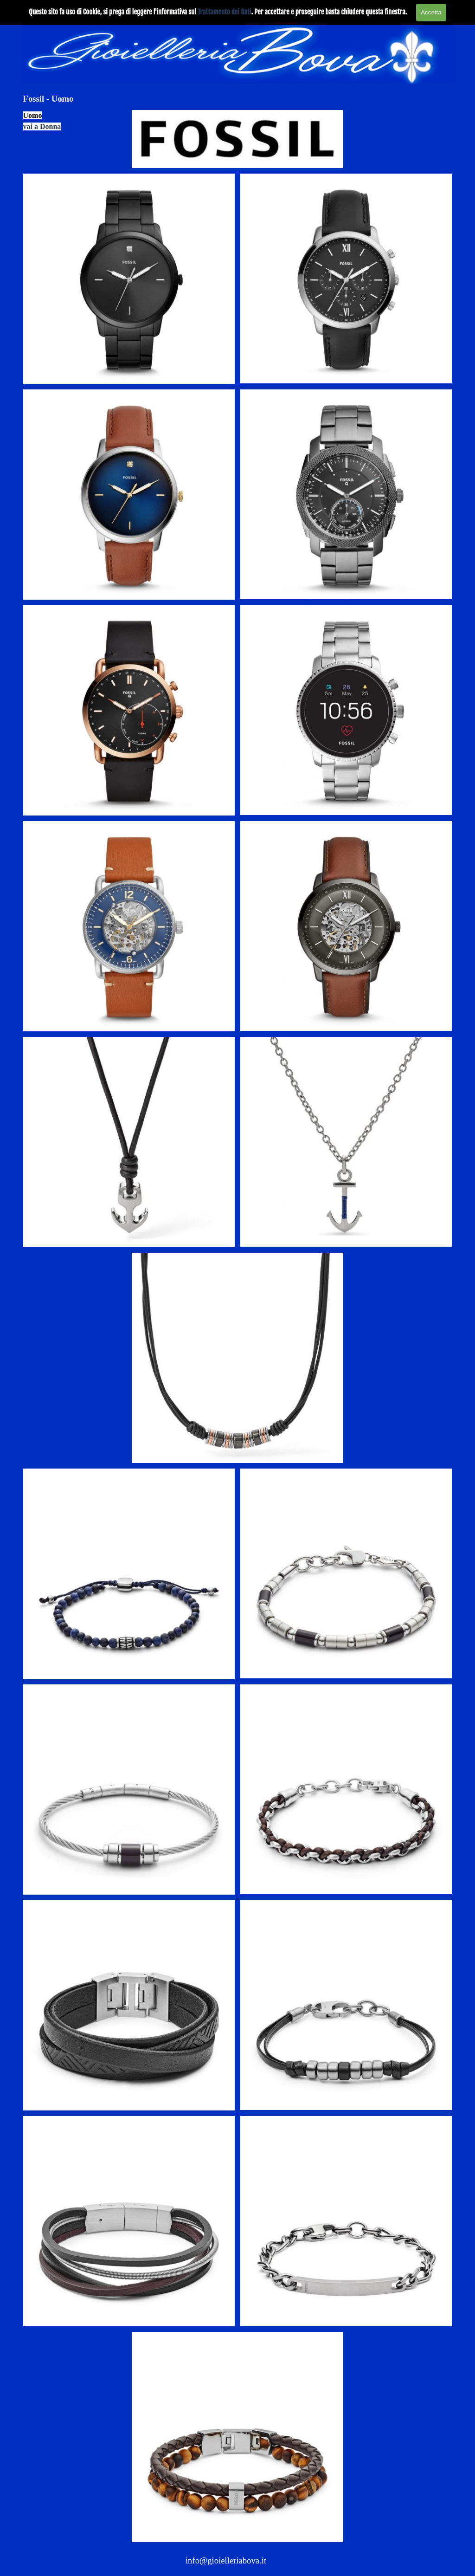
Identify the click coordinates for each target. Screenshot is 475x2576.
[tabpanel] (74, 121)
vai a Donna (42, 126)
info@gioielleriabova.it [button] (226, 2560)
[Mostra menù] (446, 9)
